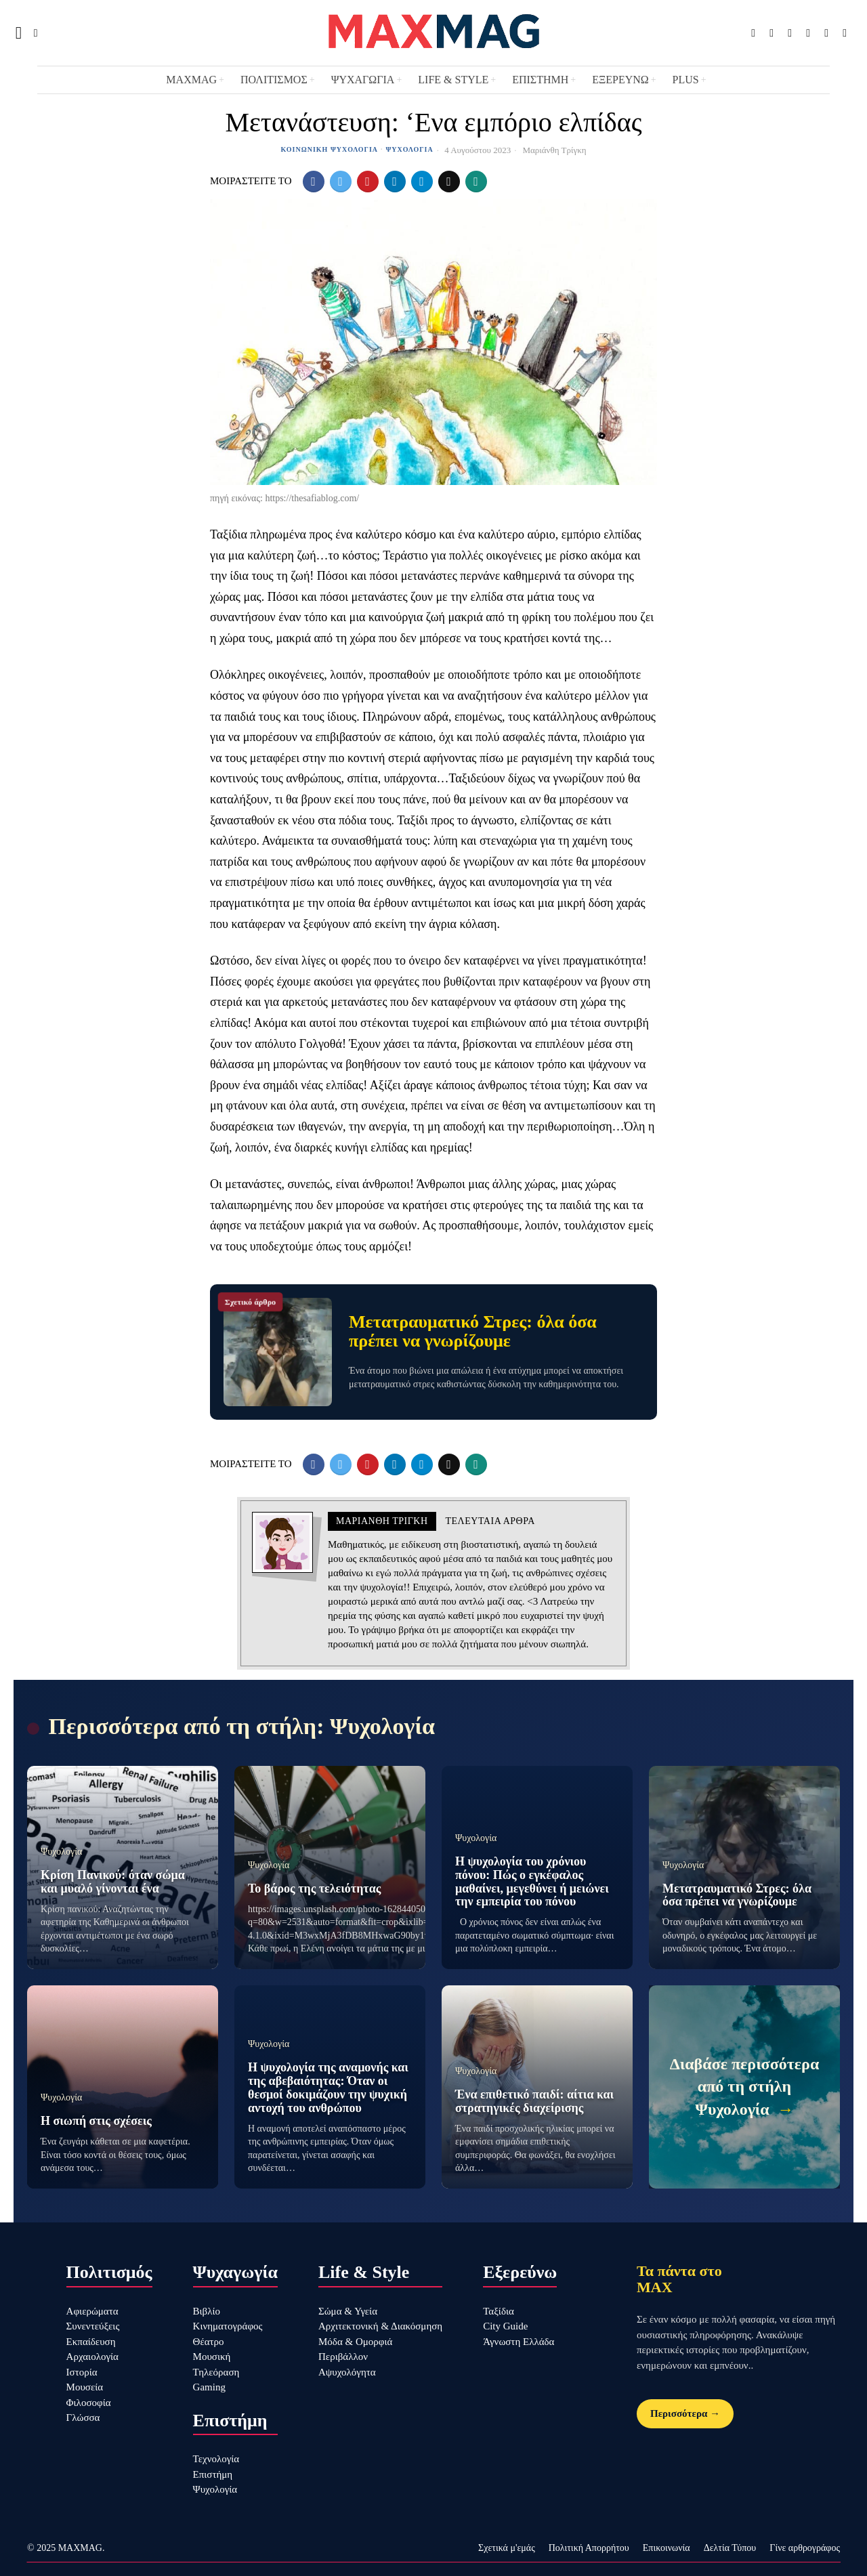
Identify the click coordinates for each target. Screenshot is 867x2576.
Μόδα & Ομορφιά (355, 2341)
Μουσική (212, 2356)
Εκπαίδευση (91, 2341)
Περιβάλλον (343, 2356)
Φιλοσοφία (88, 2402)
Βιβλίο (206, 2311)
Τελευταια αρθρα (490, 1521)
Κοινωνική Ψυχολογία (329, 149)
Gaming (209, 2387)
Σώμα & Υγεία (347, 2311)
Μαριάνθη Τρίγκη (554, 150)
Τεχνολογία (216, 2458)
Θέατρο (208, 2341)
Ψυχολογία (410, 149)
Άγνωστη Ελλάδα (518, 2341)
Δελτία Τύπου (730, 2548)
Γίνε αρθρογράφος (804, 2548)
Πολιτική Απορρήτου (589, 2548)
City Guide (505, 2326)
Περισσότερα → (685, 2413)
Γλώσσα (83, 2417)
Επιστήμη (213, 2474)
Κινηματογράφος (228, 2326)
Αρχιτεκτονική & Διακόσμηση (380, 2326)
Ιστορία (82, 2372)
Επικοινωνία (666, 2548)
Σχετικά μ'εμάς (506, 2548)
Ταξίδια (498, 2311)
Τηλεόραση (216, 2372)
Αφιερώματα (92, 2311)
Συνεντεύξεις (93, 2326)
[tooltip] (753, 33)
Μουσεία (85, 2387)
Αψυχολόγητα (347, 2372)
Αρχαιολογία (92, 2356)
